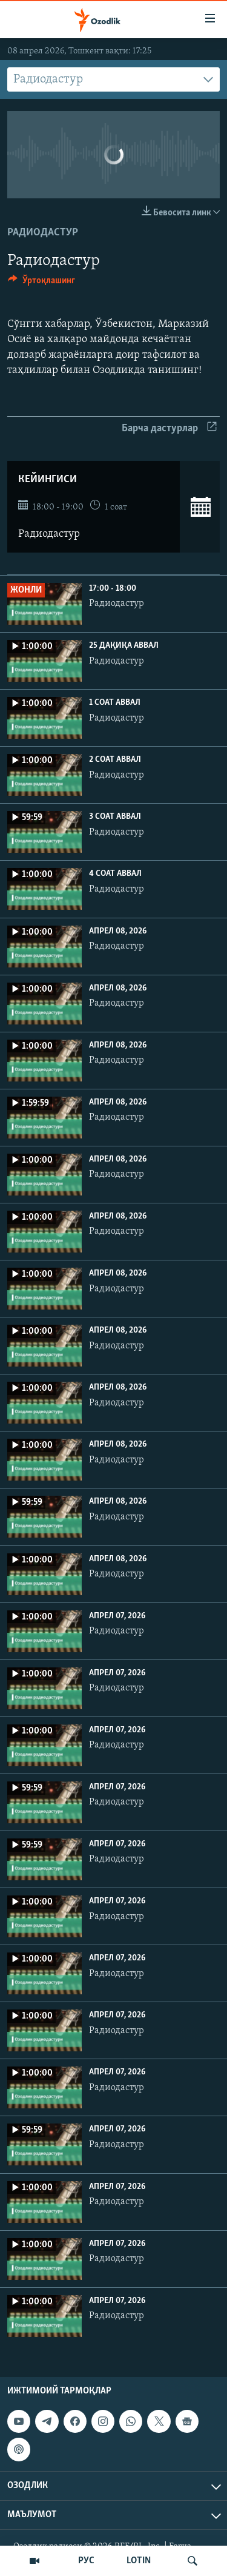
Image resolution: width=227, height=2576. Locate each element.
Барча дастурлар (169, 428)
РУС (86, 2561)
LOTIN (139, 2561)
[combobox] (113, 79)
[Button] (41, 283)
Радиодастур (42, 232)
